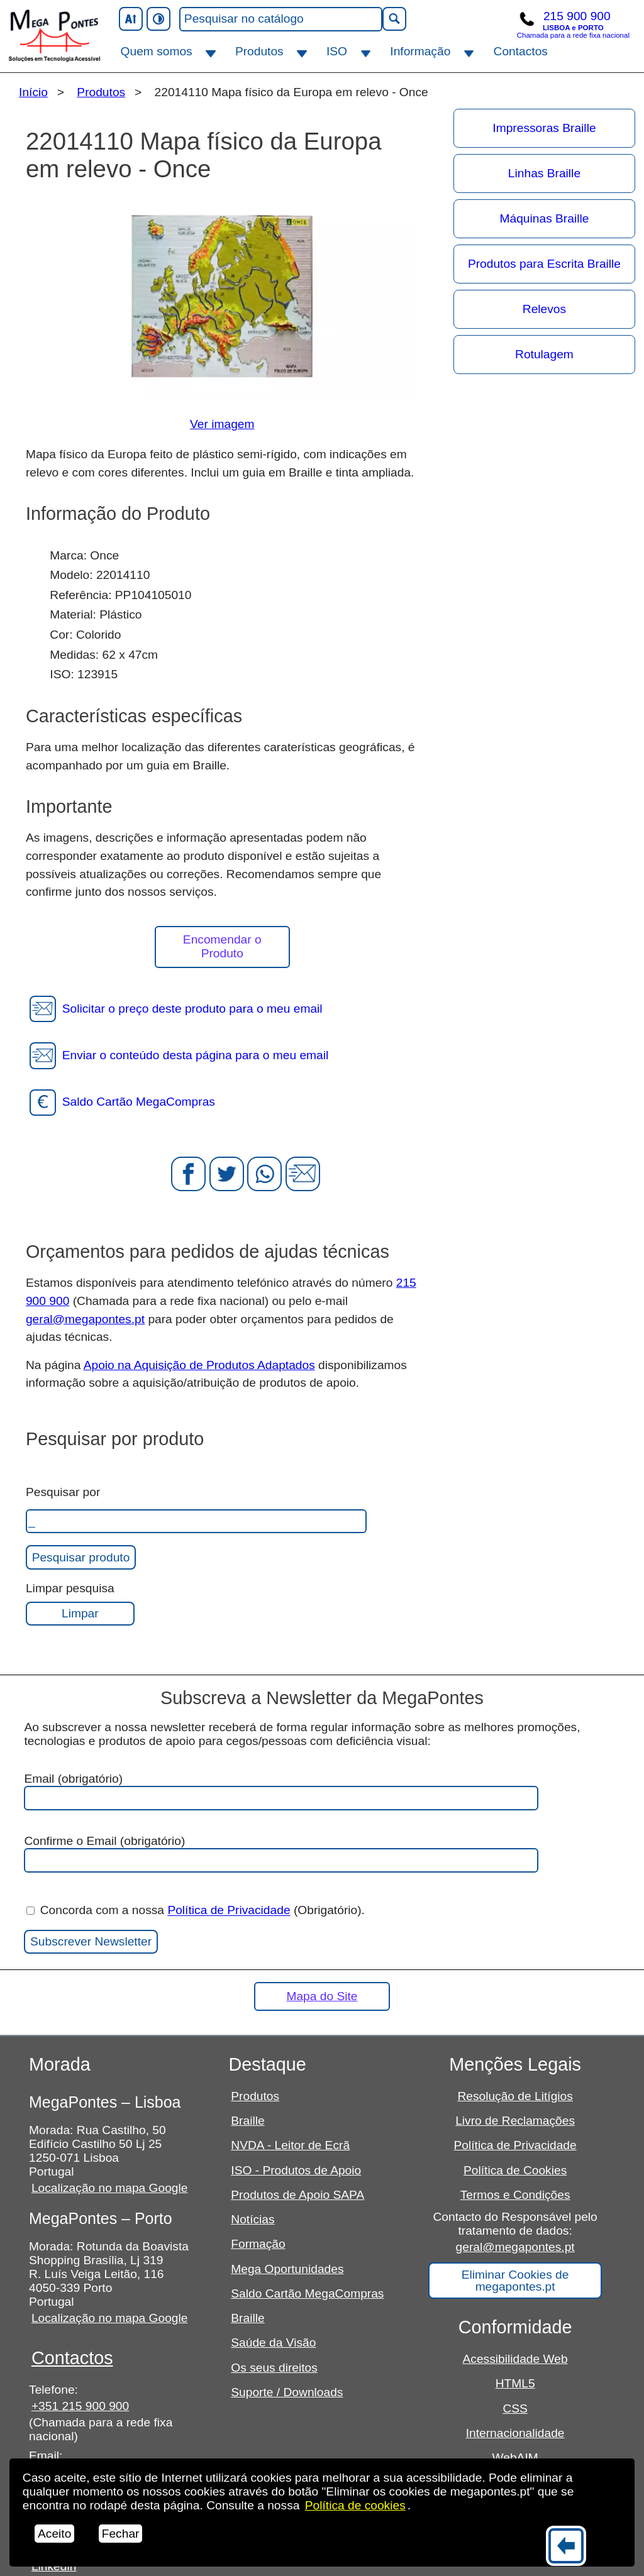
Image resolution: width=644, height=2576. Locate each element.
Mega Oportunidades (287, 2269)
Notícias (252, 2219)
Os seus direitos (274, 2367)
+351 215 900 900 (80, 2406)
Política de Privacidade (228, 1910)
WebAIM (515, 2457)
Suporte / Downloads (287, 2392)
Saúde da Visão (273, 2342)
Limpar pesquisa (70, 1588)
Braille (247, 2120)
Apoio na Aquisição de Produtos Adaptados (199, 1365)
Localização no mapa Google (109, 2187)
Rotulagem (544, 354)
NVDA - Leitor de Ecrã (290, 2145)
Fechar (121, 2533)
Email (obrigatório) (281, 1791)
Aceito (54, 2533)
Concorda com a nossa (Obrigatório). (195, 1910)
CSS (514, 2408)
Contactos (521, 51)
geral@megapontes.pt (85, 1319)
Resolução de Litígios (514, 2096)
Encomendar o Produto (222, 946)
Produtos (259, 51)
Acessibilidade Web (515, 2358)
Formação (258, 2243)
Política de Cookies (515, 2170)
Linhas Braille (544, 173)
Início (33, 92)
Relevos (544, 309)
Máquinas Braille (544, 218)
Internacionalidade (515, 2433)
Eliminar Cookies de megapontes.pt (515, 2280)
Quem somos (156, 51)
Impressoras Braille (544, 128)
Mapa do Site (321, 1996)
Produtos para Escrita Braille (544, 263)
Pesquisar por (63, 1492)
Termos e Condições (515, 2194)
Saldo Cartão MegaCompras (307, 2293)
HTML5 (515, 2383)
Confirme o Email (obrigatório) (281, 1853)
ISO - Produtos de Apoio (296, 2170)
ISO (336, 51)
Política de (355, 2505)
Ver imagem (222, 424)
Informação (420, 51)
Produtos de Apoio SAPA (297, 2194)
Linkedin (53, 2566)
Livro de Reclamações (515, 2120)
